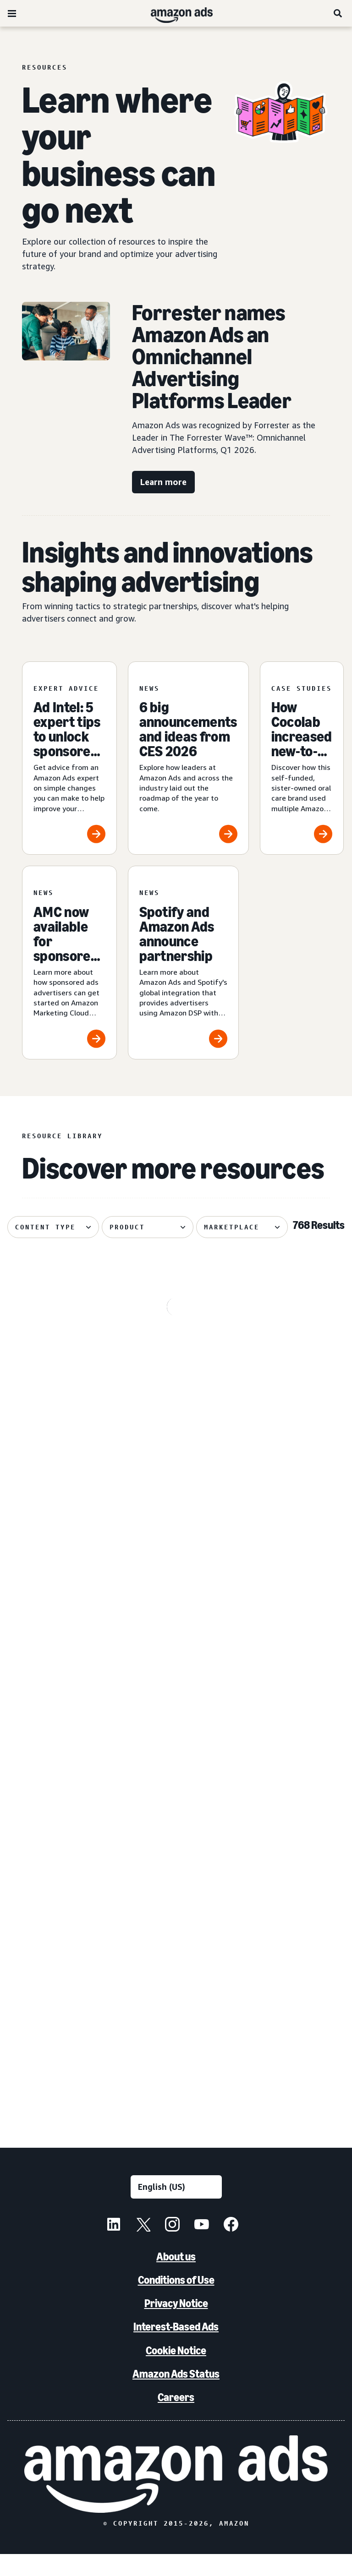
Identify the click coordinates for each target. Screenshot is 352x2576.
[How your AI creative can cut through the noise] (180, 1574)
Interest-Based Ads (176, 2348)
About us (176, 2278)
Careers (176, 2419)
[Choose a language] (176, 2208)
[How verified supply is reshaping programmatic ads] (62, 1782)
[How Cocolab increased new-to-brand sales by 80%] (302, 758)
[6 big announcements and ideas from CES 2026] (188, 758)
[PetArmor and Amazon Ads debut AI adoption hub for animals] (180, 1990)
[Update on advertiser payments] (62, 1574)
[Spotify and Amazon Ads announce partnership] (183, 962)
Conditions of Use (176, 2302)
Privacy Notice (176, 2325)
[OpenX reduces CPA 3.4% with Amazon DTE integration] (62, 1366)
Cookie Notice (176, 2372)
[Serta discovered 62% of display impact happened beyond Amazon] (293, 1782)
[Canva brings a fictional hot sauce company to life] (293, 1990)
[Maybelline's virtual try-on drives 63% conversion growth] (180, 1366)
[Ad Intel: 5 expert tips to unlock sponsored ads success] (69, 758)
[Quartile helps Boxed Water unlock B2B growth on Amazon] (62, 1990)
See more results (176, 2122)
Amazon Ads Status (176, 2395)
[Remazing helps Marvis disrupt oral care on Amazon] (293, 1574)
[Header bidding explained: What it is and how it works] (180, 1782)
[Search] (338, 13)
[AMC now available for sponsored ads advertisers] (69, 962)
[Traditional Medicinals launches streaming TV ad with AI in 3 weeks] (293, 1366)
